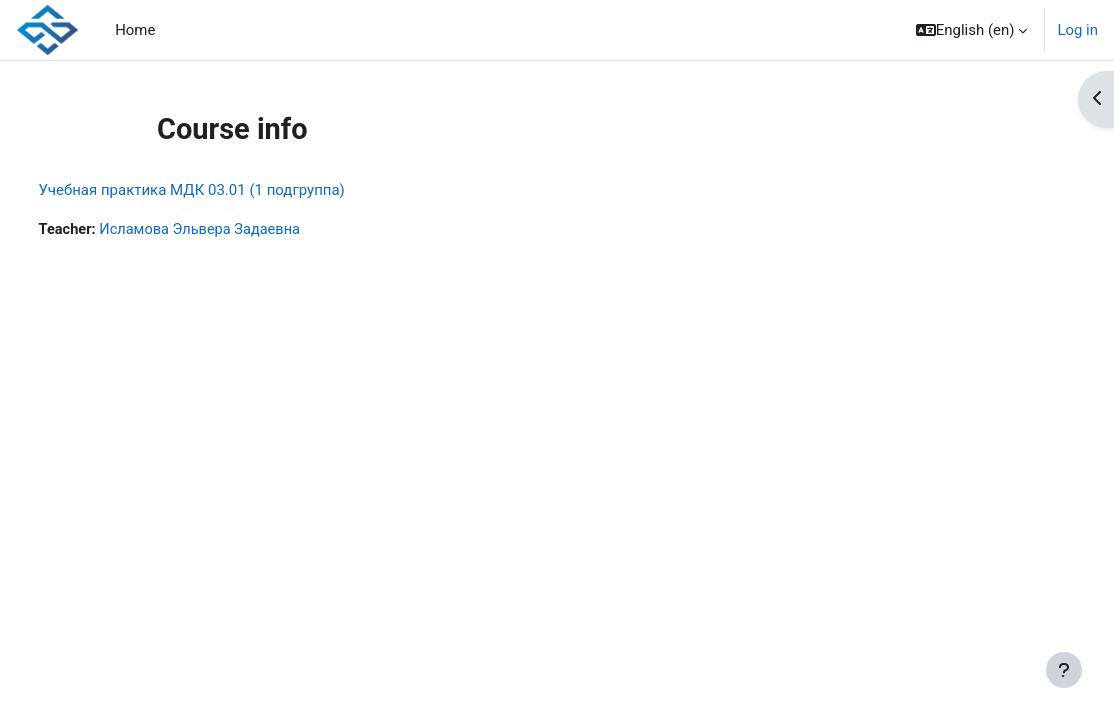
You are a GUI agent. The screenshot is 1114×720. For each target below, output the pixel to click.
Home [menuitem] (135, 30)
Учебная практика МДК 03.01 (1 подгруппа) (229, 190)
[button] (972, 30)
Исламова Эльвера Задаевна (241, 230)
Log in (1077, 30)
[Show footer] (1064, 670)
